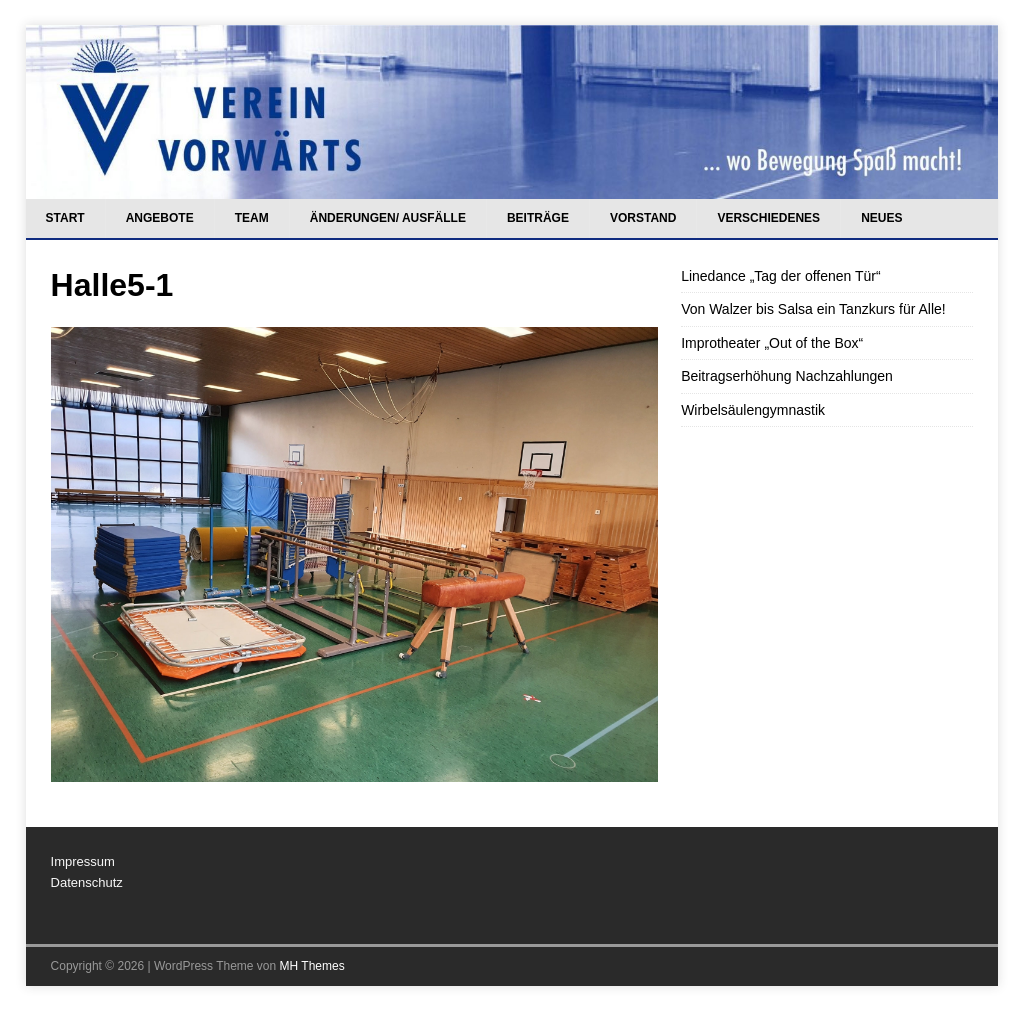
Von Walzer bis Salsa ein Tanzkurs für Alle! (813, 309)
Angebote (160, 218)
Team (252, 218)
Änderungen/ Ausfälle (388, 218)
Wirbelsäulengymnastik (753, 410)
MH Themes (312, 966)
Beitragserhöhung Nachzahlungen (787, 376)
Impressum (83, 861)
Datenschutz (87, 882)
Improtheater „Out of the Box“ (772, 343)
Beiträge (538, 218)
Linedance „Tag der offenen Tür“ (781, 276)
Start (65, 218)
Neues (881, 218)
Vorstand (643, 218)
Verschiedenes (768, 218)
